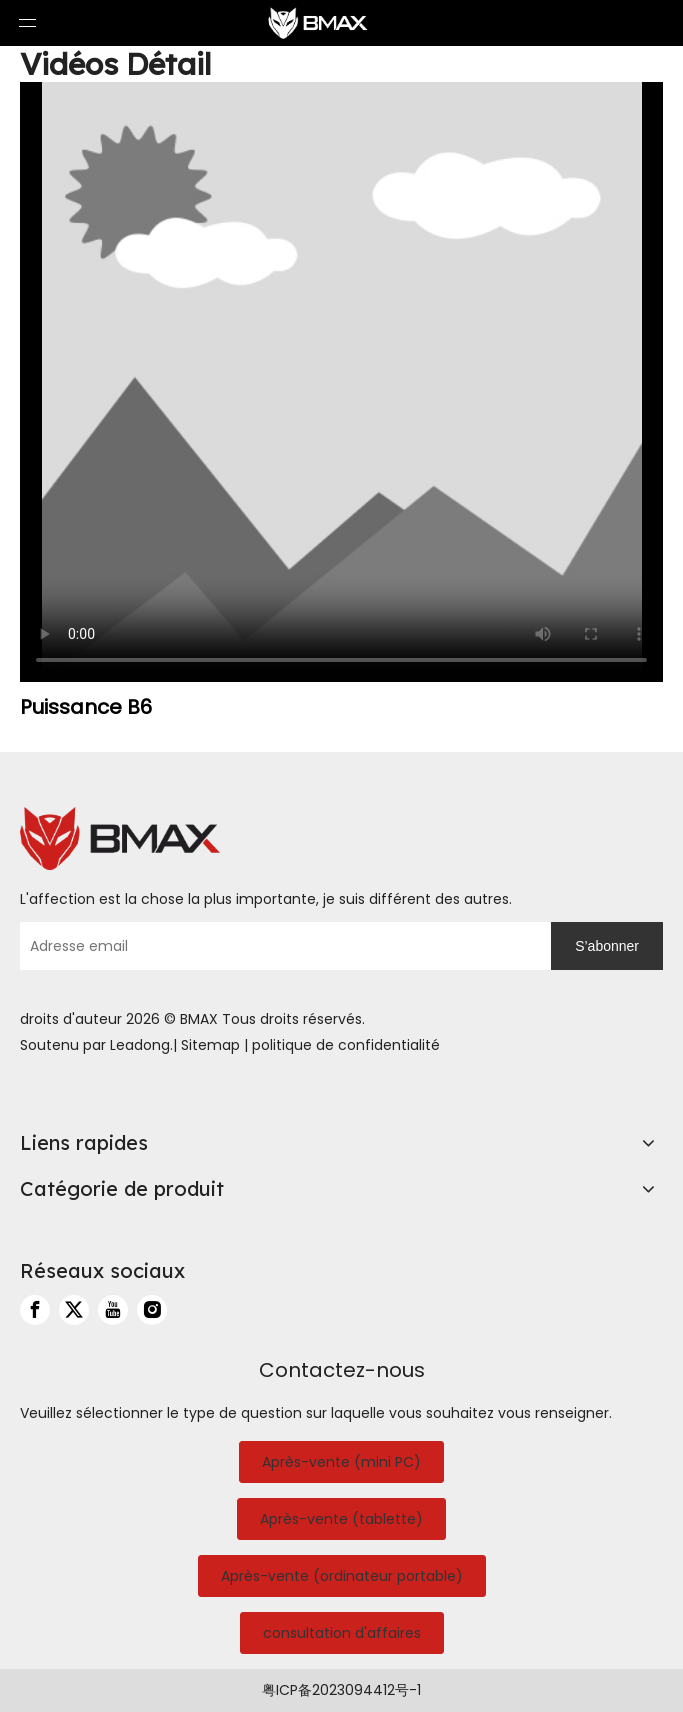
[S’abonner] (607, 946)
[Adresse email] (280, 946)
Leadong (140, 1045)
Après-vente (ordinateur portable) (342, 1576)
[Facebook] (35, 1310)
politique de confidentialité (346, 1045)
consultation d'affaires (342, 1633)
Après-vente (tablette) (341, 1519)
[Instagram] (152, 1310)
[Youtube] (113, 1310)
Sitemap (210, 1045)
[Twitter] (74, 1310)
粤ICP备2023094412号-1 (341, 1690)
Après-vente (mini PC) (341, 1462)
